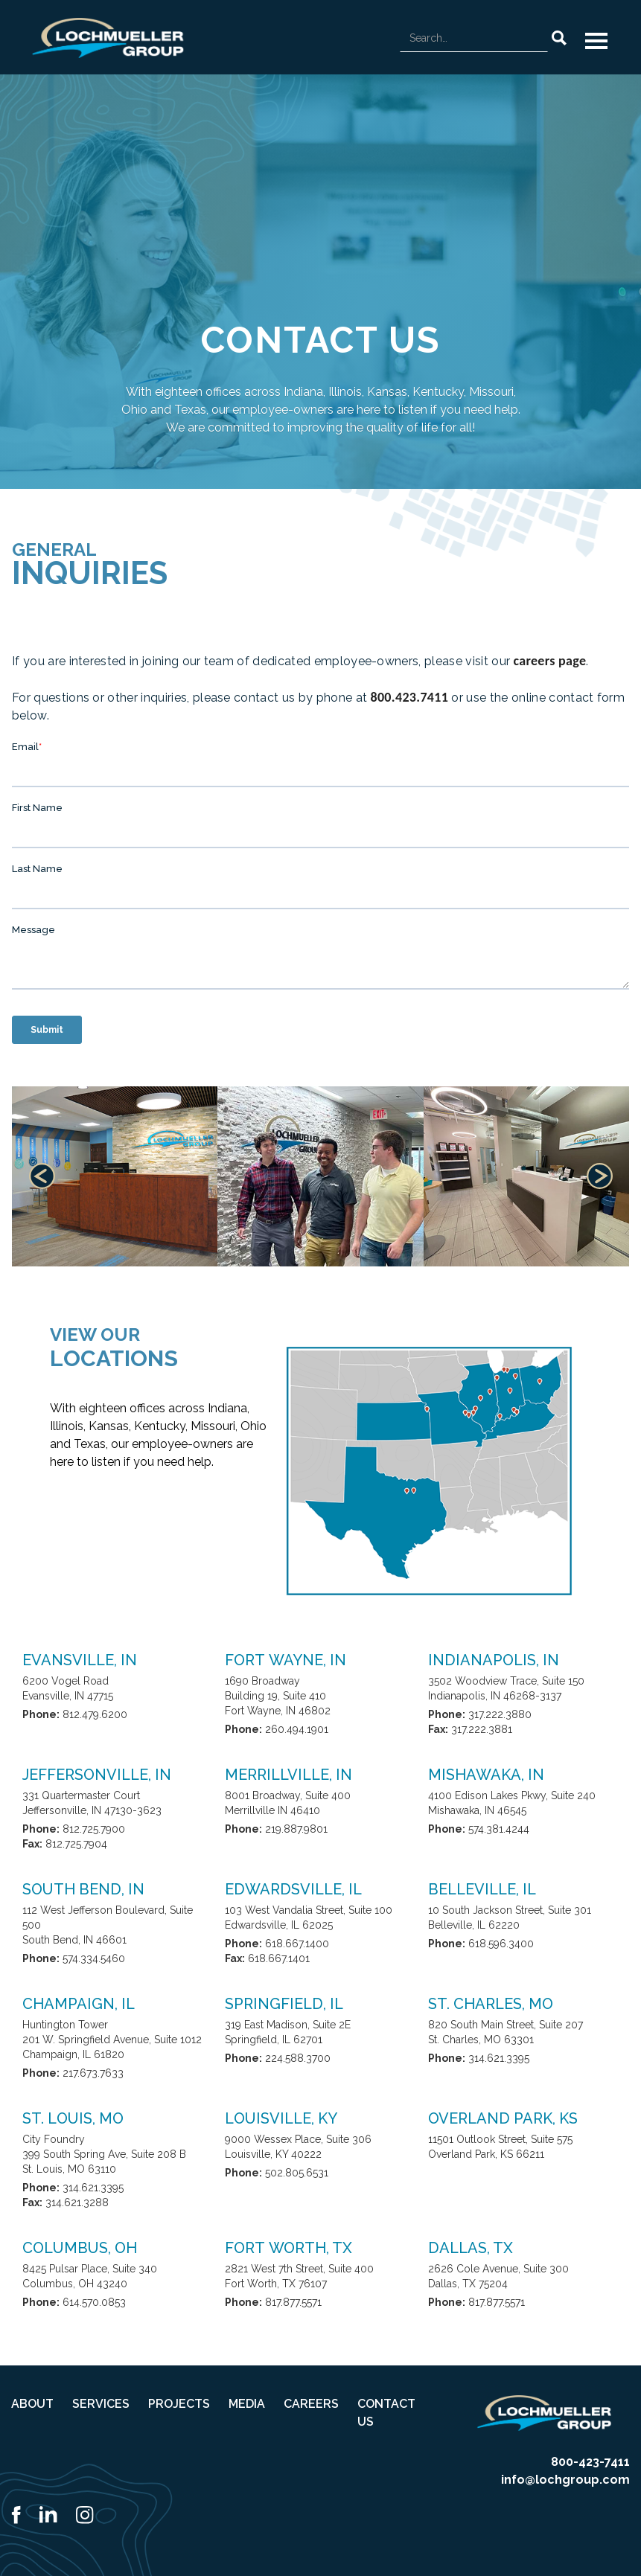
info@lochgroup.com (565, 2480)
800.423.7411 (409, 697)
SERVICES (101, 2404)
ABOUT (32, 2404)
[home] (108, 38)
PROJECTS (179, 2404)
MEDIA (247, 2404)
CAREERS (311, 2404)
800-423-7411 (590, 2462)
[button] (596, 41)
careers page (549, 661)
